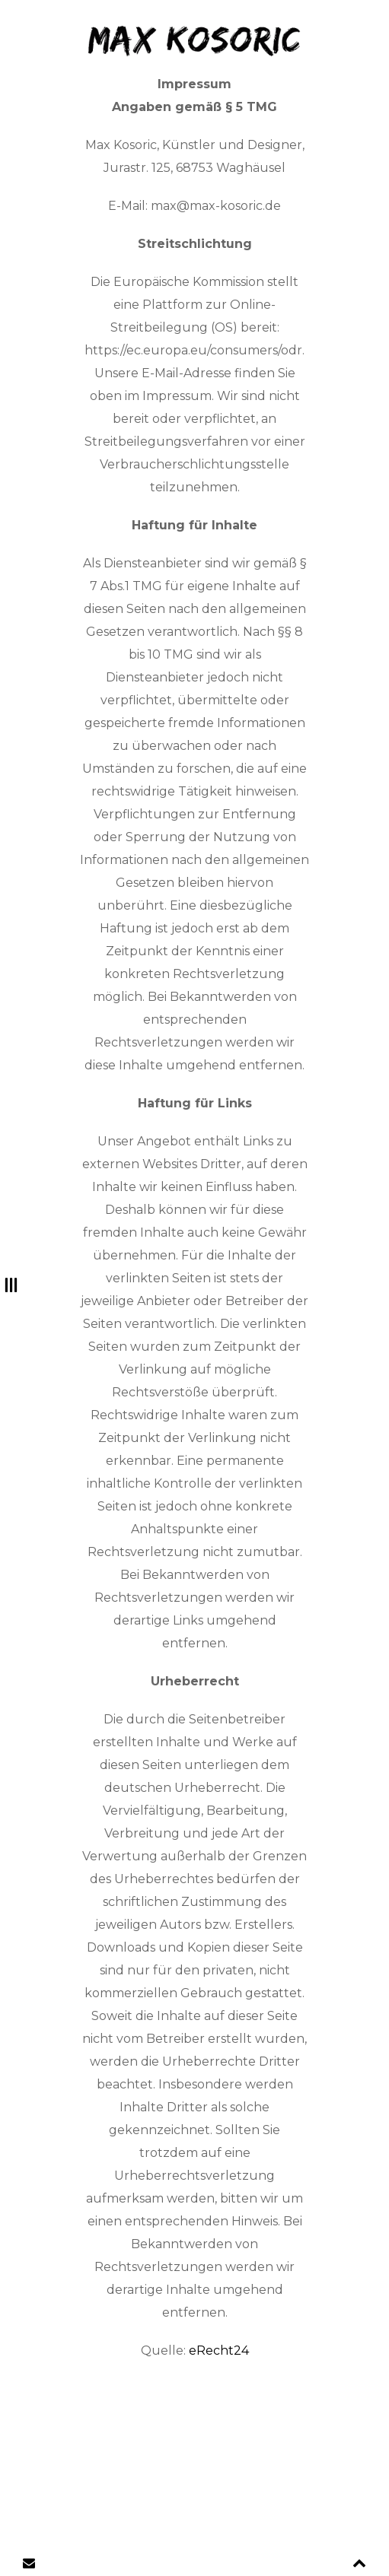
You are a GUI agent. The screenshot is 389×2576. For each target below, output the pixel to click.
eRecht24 (219, 2350)
